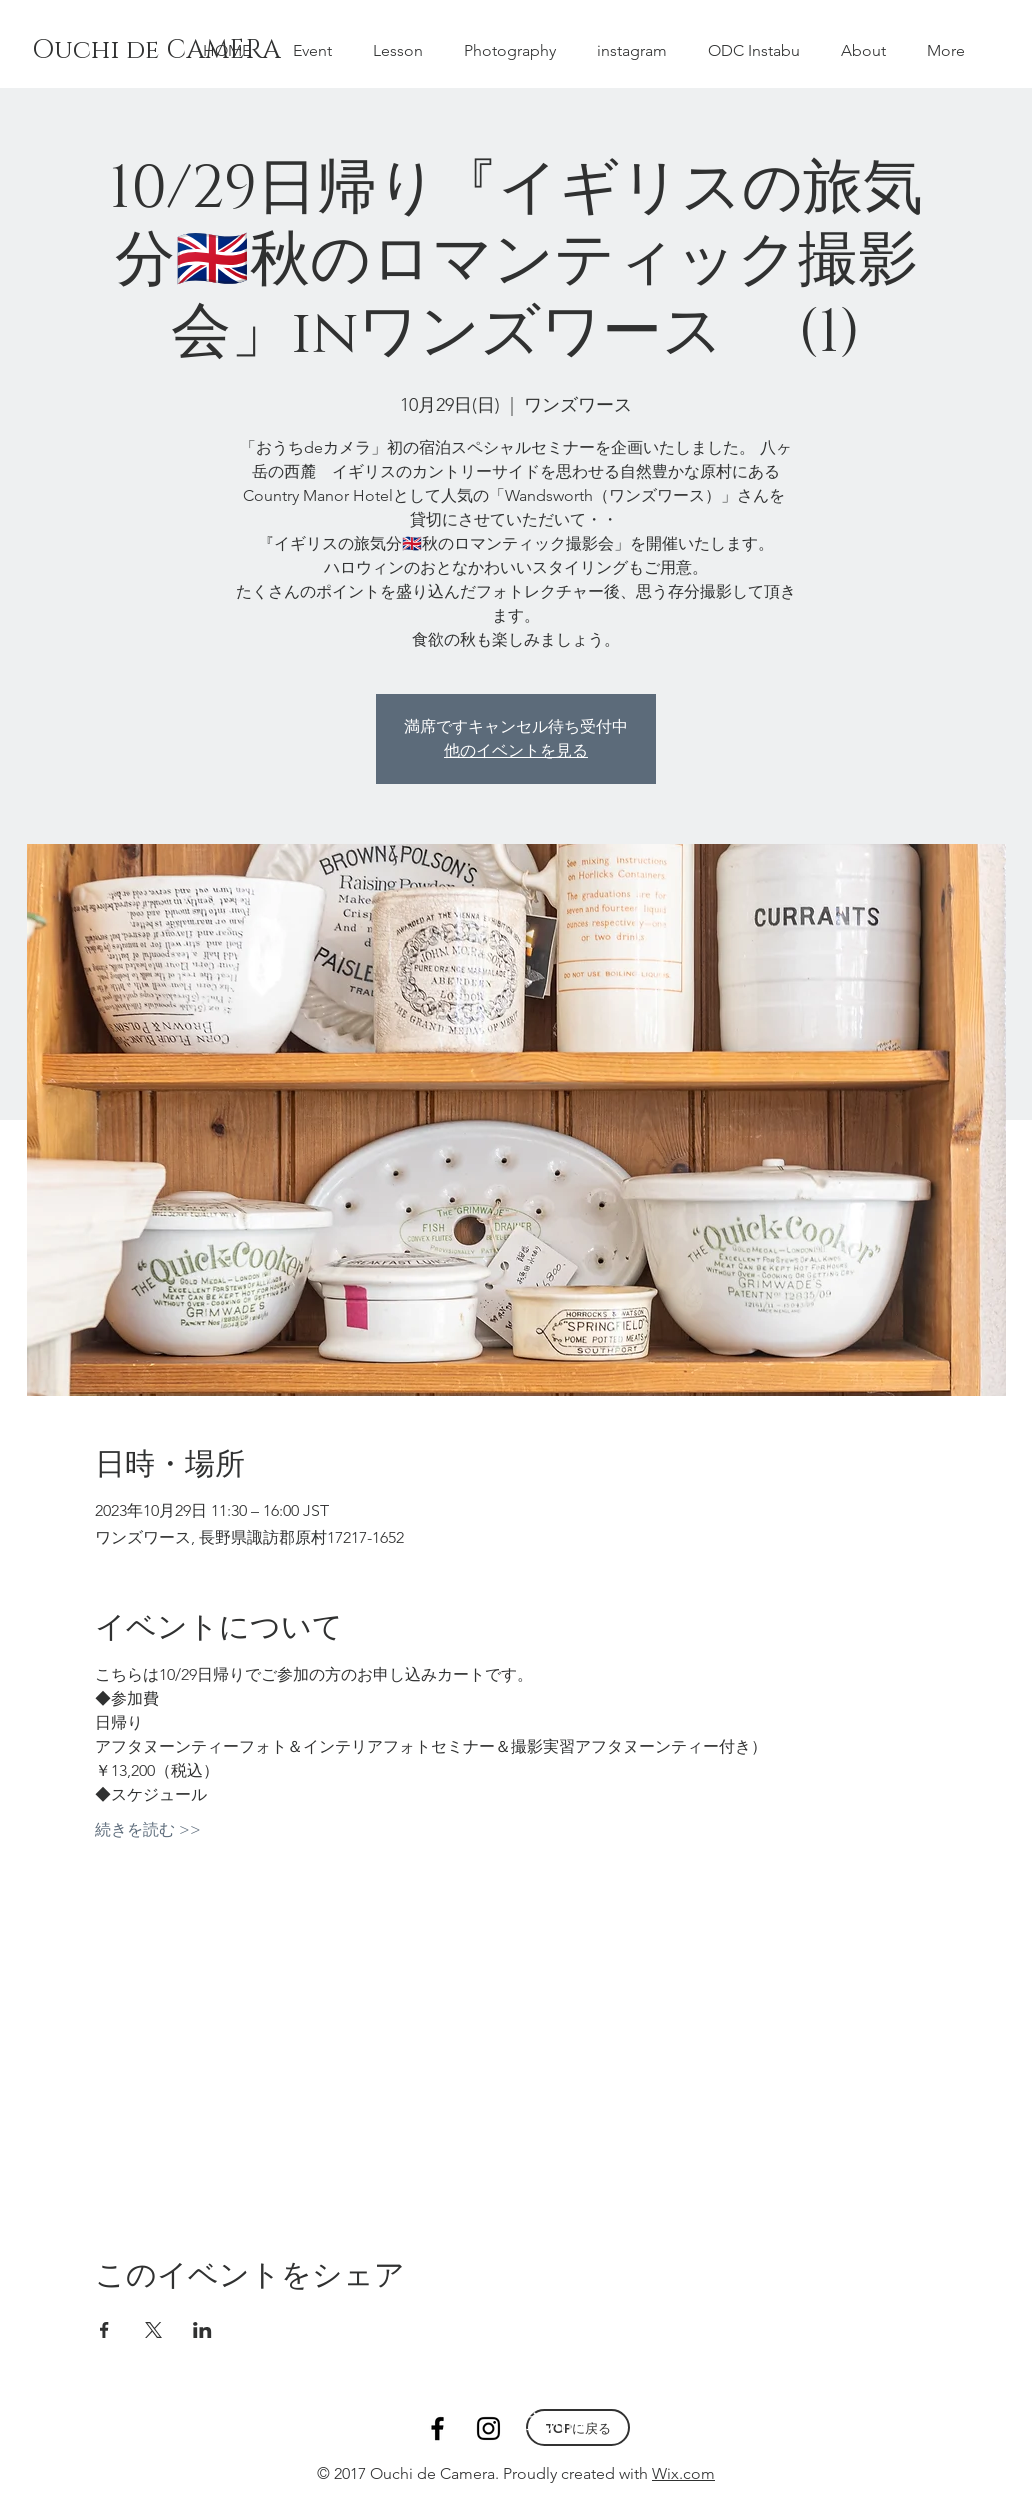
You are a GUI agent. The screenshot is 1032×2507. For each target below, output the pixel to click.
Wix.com (683, 2473)
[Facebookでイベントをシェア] (104, 2330)
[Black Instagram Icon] (488, 2428)
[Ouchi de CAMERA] (169, 51)
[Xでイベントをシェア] (153, 2330)
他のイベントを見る (516, 750)
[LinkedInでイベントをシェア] (202, 2330)
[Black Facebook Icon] (437, 2428)
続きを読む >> (148, 1829)
